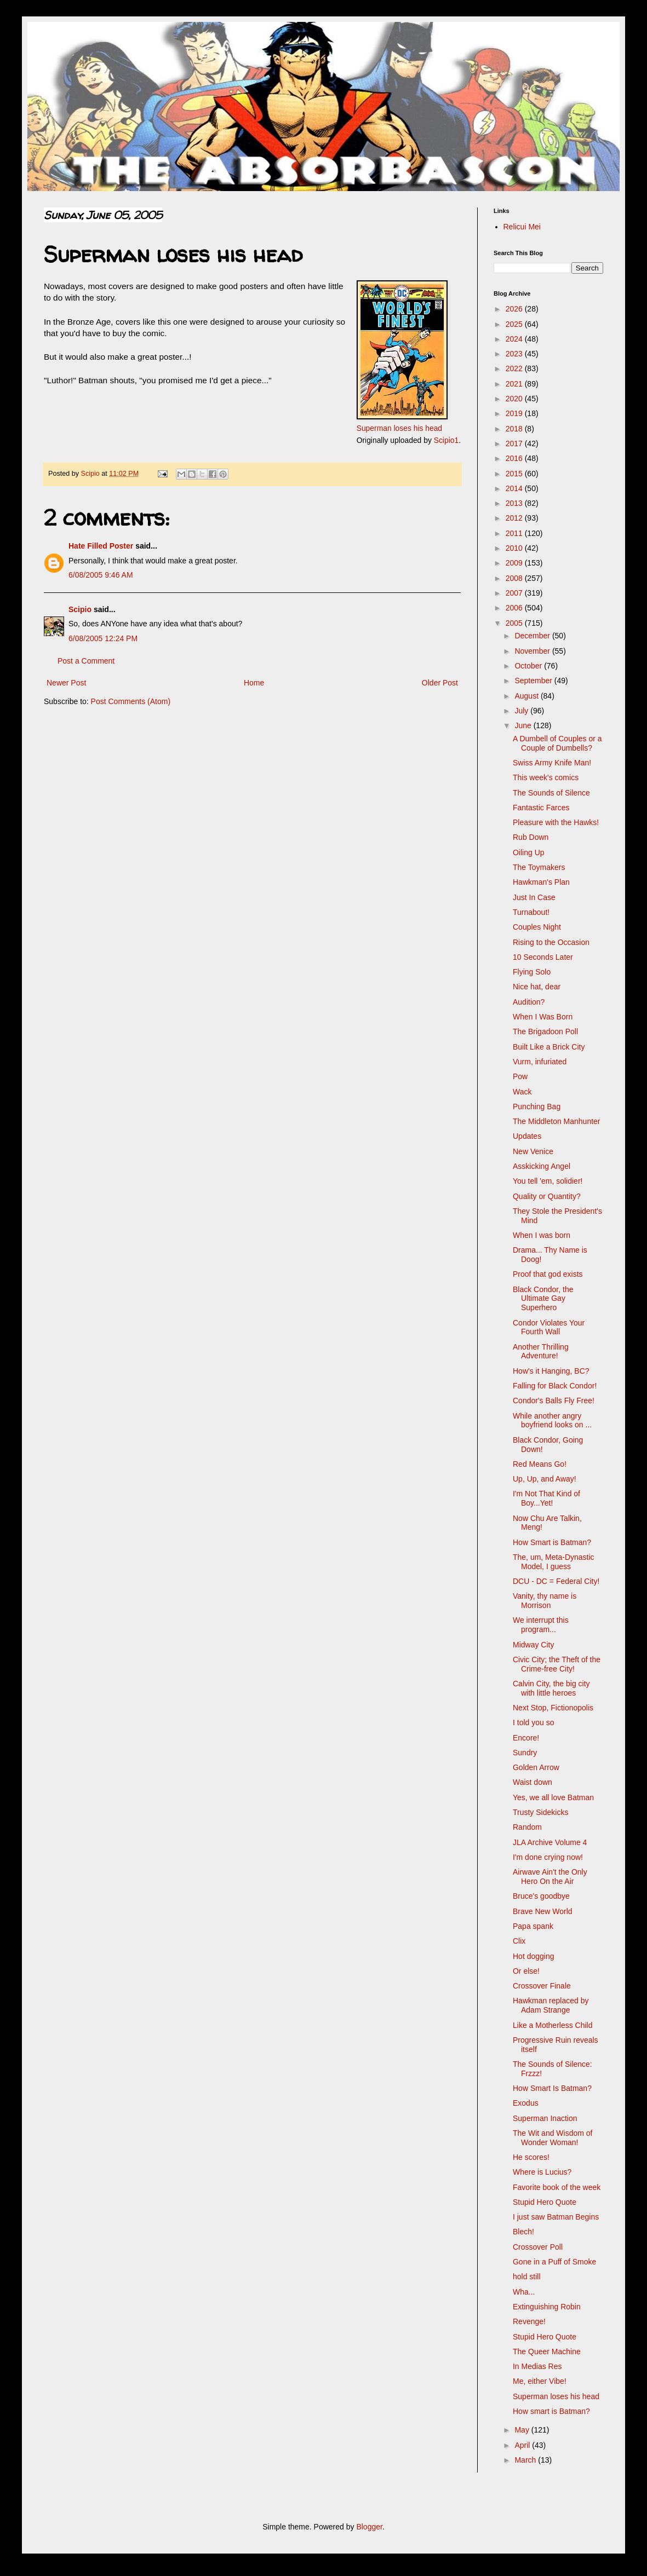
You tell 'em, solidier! (547, 1181)
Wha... (524, 2291)
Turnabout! (531, 912)
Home (254, 682)
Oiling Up (529, 852)
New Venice (533, 1151)
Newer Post (66, 682)
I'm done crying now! (548, 1857)
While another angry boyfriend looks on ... (552, 1420)
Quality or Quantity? (547, 1196)
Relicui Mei (522, 226)
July (522, 710)
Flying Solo (532, 971)
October (529, 665)
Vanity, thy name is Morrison (544, 1601)
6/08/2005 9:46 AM (100, 574)
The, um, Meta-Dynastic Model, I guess (553, 1562)
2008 (515, 578)
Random (527, 1827)
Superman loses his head (399, 428)
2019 (515, 413)
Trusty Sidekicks (540, 1812)
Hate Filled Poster (100, 545)
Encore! (526, 1737)
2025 (515, 324)
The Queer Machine (547, 2351)
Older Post (440, 682)
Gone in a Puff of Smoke (554, 2261)
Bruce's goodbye (541, 1896)
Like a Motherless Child (553, 2025)
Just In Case (534, 897)
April (523, 2445)
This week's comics (546, 777)
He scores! (531, 2157)
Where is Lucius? (542, 2172)
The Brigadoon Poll (545, 1031)
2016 (515, 458)
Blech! (523, 2231)
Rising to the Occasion (551, 942)
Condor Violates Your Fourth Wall (549, 1327)
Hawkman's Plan (541, 882)
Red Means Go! (539, 1464)
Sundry (525, 1752)
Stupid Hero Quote (544, 2202)
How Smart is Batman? (552, 1542)
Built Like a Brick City (549, 1046)
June (523, 725)
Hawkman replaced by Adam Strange (551, 2005)
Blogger (369, 2526)
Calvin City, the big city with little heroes (551, 1688)
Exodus (526, 2103)
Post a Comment (86, 660)
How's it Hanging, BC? (551, 1371)
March (526, 2460)
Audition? (529, 1002)
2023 (515, 353)
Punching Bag (536, 1106)
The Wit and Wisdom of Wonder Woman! (553, 2138)
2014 (515, 488)
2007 (515, 593)
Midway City (533, 1644)
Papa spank (533, 1926)
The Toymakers (539, 867)
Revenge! (529, 2321)
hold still (527, 2276)
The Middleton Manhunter (556, 1121)
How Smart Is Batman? (552, 2088)
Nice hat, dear (536, 986)
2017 (515, 443)
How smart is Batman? (551, 2411)
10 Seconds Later (543, 957)
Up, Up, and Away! (544, 1478)
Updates (527, 1136)
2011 (515, 533)
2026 (515, 308)
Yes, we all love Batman (553, 1797)
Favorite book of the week (556, 2187)
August (527, 695)
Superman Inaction (545, 2118)
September (534, 680)
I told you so (533, 1722)
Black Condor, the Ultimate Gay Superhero (543, 1298)
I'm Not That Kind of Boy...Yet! (546, 1498)
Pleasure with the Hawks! (556, 822)
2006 (515, 607)
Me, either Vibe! (539, 2381)
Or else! (526, 1971)
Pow (520, 1076)
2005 (515, 623)
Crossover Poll (538, 2247)
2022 (515, 368)
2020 (515, 398)
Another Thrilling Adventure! (541, 1351)
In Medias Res (537, 2366)
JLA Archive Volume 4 (550, 1842)
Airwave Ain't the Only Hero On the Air (550, 1877)
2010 (515, 548)
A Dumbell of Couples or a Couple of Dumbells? (557, 743)
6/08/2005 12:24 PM (103, 638)
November (533, 651)
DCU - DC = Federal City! (556, 1581)
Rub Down (530, 837)
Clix (519, 1941)
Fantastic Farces (541, 807)
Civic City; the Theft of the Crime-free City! (556, 1664)
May (522, 2429)
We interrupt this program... (541, 1625)
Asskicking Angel (541, 1166)
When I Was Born (542, 1016)
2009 (515, 562)
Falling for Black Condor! (555, 1385)
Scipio (79, 609)
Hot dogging (533, 1956)
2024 (515, 339)
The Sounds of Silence (551, 792)
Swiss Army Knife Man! (552, 762)
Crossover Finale (542, 1985)
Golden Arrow (536, 1767)
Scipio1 (446, 440)
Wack (522, 1091)
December (533, 635)
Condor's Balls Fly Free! (553, 1400)
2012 (515, 518)
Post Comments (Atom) (130, 701)
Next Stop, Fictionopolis (553, 1707)
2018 (515, 428)
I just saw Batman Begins (556, 2216)
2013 (515, 503)
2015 (515, 473)
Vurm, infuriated (539, 1061)
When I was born (541, 1235)
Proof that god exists (548, 1274)
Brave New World (542, 1911)
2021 (515, 383)
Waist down (532, 1782)
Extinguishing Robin (547, 2306)
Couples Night (537, 927)
